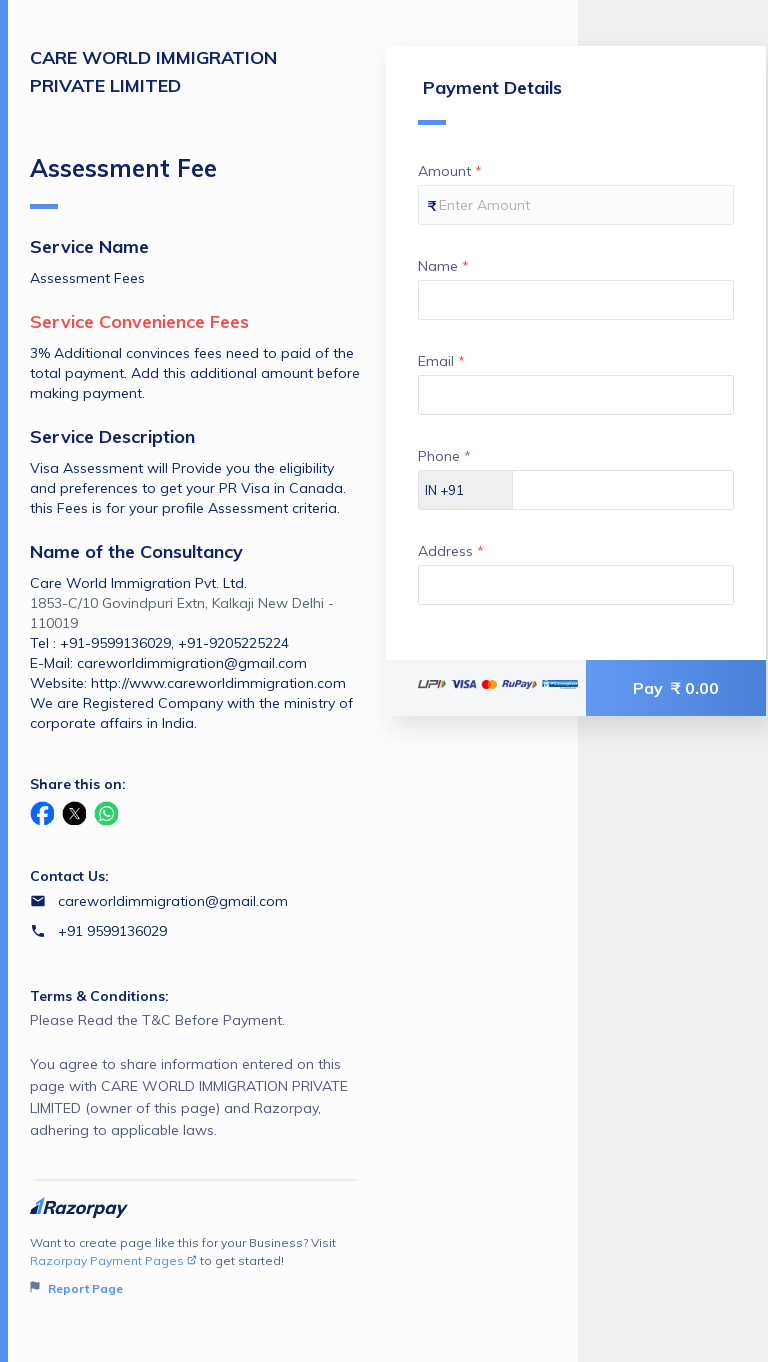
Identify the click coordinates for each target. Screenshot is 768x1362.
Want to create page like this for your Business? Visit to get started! (195, 1266)
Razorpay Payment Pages (113, 1260)
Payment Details (490, 100)
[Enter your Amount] (576, 205)
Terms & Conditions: (99, 996)
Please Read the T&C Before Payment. (195, 1076)
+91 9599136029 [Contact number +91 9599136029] (112, 931)
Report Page (76, 1288)
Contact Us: (69, 876)
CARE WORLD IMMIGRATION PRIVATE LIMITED (153, 71)
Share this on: (78, 784)
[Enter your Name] (576, 300)
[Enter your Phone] (623, 490)
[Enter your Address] (576, 585)
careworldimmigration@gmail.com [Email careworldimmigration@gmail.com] (173, 901)
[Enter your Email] (576, 395)
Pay (676, 688)
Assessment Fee (123, 181)
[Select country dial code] (466, 490)
